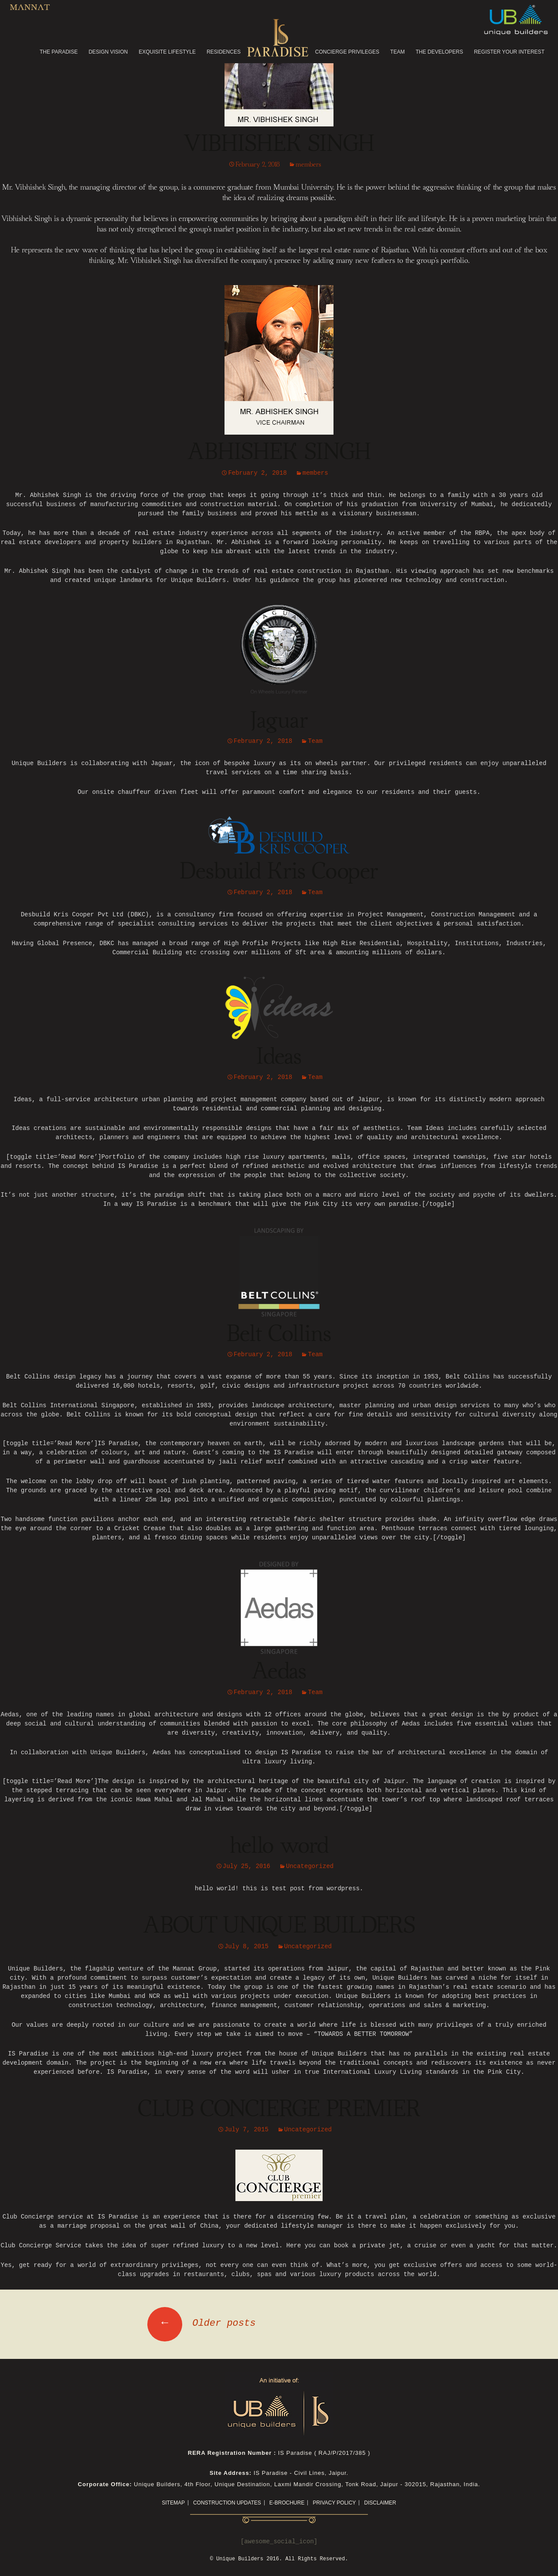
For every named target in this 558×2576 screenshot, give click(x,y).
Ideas (279, 1057)
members (308, 164)
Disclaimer (380, 2503)
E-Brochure (287, 2503)
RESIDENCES (224, 52)
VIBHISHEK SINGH (279, 144)
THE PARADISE (59, 52)
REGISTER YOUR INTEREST (509, 52)
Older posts (201, 2323)
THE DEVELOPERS (439, 52)
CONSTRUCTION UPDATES (227, 2503)
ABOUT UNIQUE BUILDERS (279, 1926)
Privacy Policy (334, 2503)
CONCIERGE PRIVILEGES (347, 52)
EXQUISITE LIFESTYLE (167, 52)
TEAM (397, 52)
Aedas (279, 1672)
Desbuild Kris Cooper (279, 872)
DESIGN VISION (108, 52)
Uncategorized (309, 1866)
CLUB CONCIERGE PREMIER (279, 2109)
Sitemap (173, 2503)
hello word (279, 1846)
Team (315, 741)
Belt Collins (279, 1334)
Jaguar (279, 721)
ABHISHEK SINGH (279, 452)
